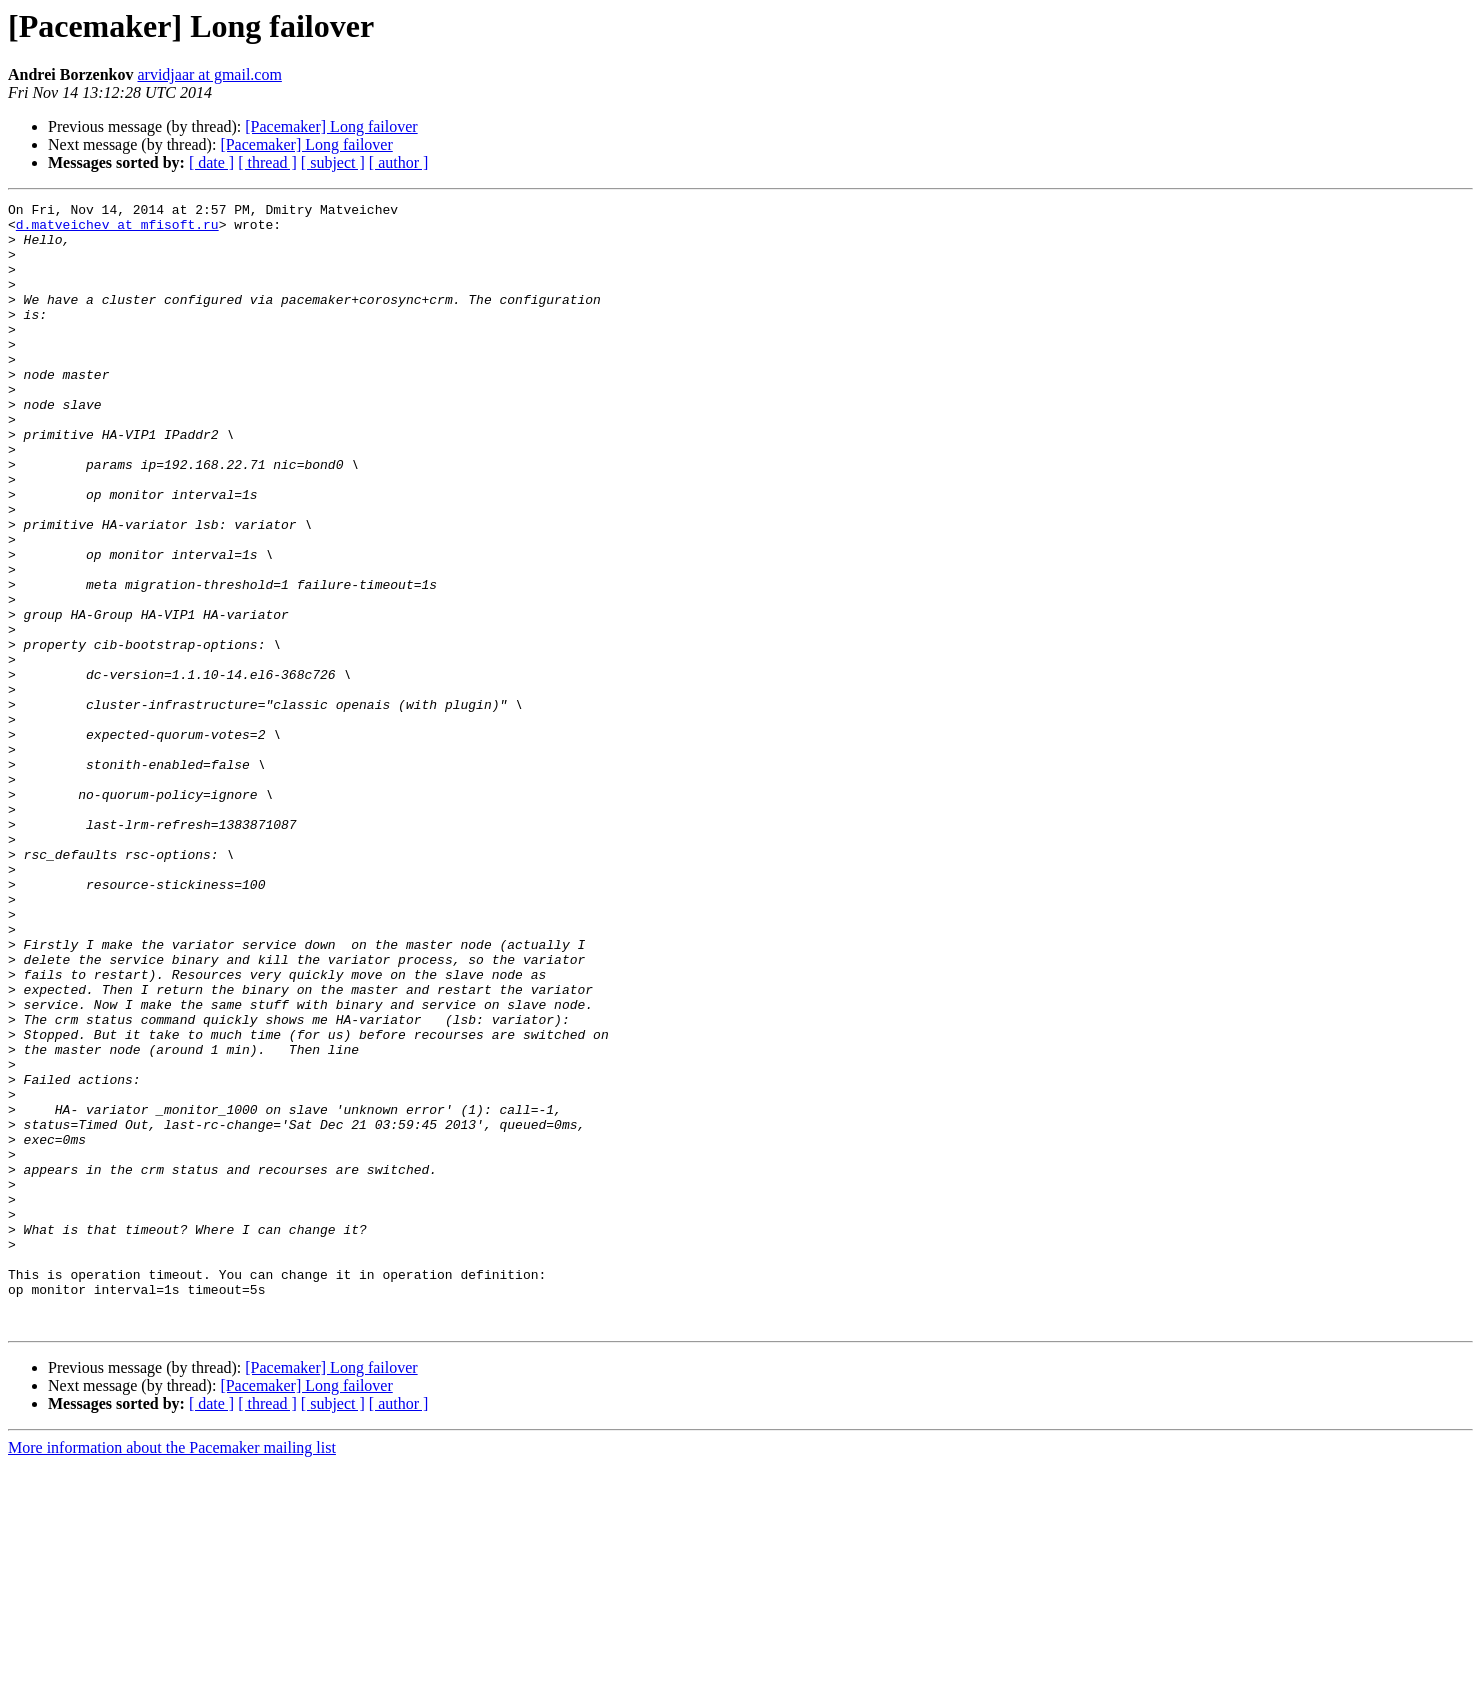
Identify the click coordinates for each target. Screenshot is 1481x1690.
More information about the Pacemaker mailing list (172, 1672)
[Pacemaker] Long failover (331, 126)
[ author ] (399, 162)
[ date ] (211, 162)
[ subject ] (333, 162)
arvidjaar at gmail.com (209, 74)
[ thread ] (267, 162)
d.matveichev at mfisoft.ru (117, 230)
